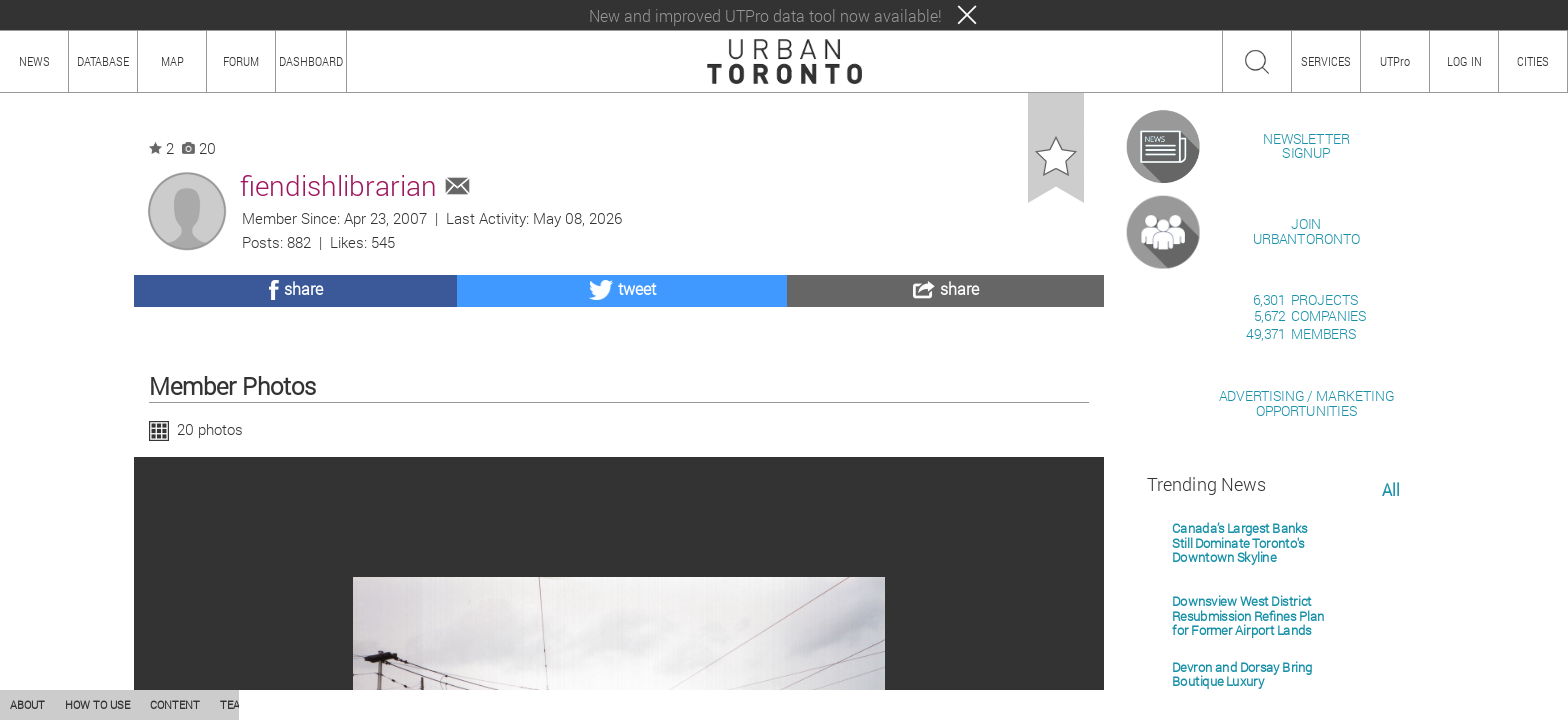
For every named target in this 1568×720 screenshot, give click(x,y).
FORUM (241, 61)
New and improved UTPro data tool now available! (765, 15)
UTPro (1395, 61)
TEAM (235, 704)
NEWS (34, 61)
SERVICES (1326, 61)
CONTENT (175, 704)
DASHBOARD (311, 61)
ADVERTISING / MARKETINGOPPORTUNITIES (1306, 633)
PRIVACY (292, 704)
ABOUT (27, 704)
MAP (172, 61)
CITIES (1533, 61)
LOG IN (1464, 61)
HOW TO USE (97, 704)
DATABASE (103, 61)
